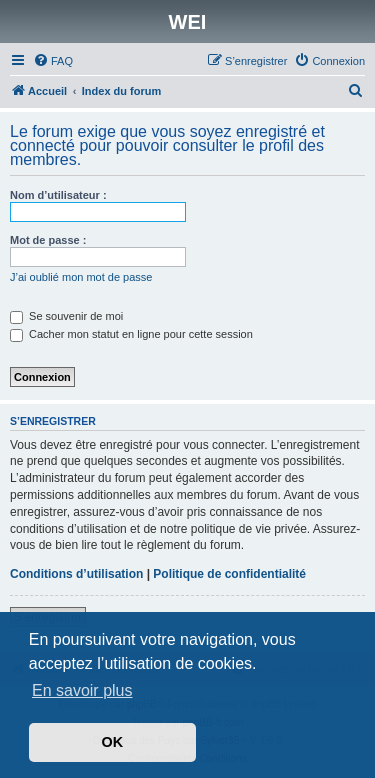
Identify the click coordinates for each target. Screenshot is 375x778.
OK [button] (113, 742)
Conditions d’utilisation (76, 574)
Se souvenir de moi (66, 316)
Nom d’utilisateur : (58, 195)
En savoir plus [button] (82, 690)
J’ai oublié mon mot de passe (81, 277)
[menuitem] (53, 61)
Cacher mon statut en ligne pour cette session (131, 334)
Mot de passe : (48, 240)
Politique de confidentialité (229, 574)
